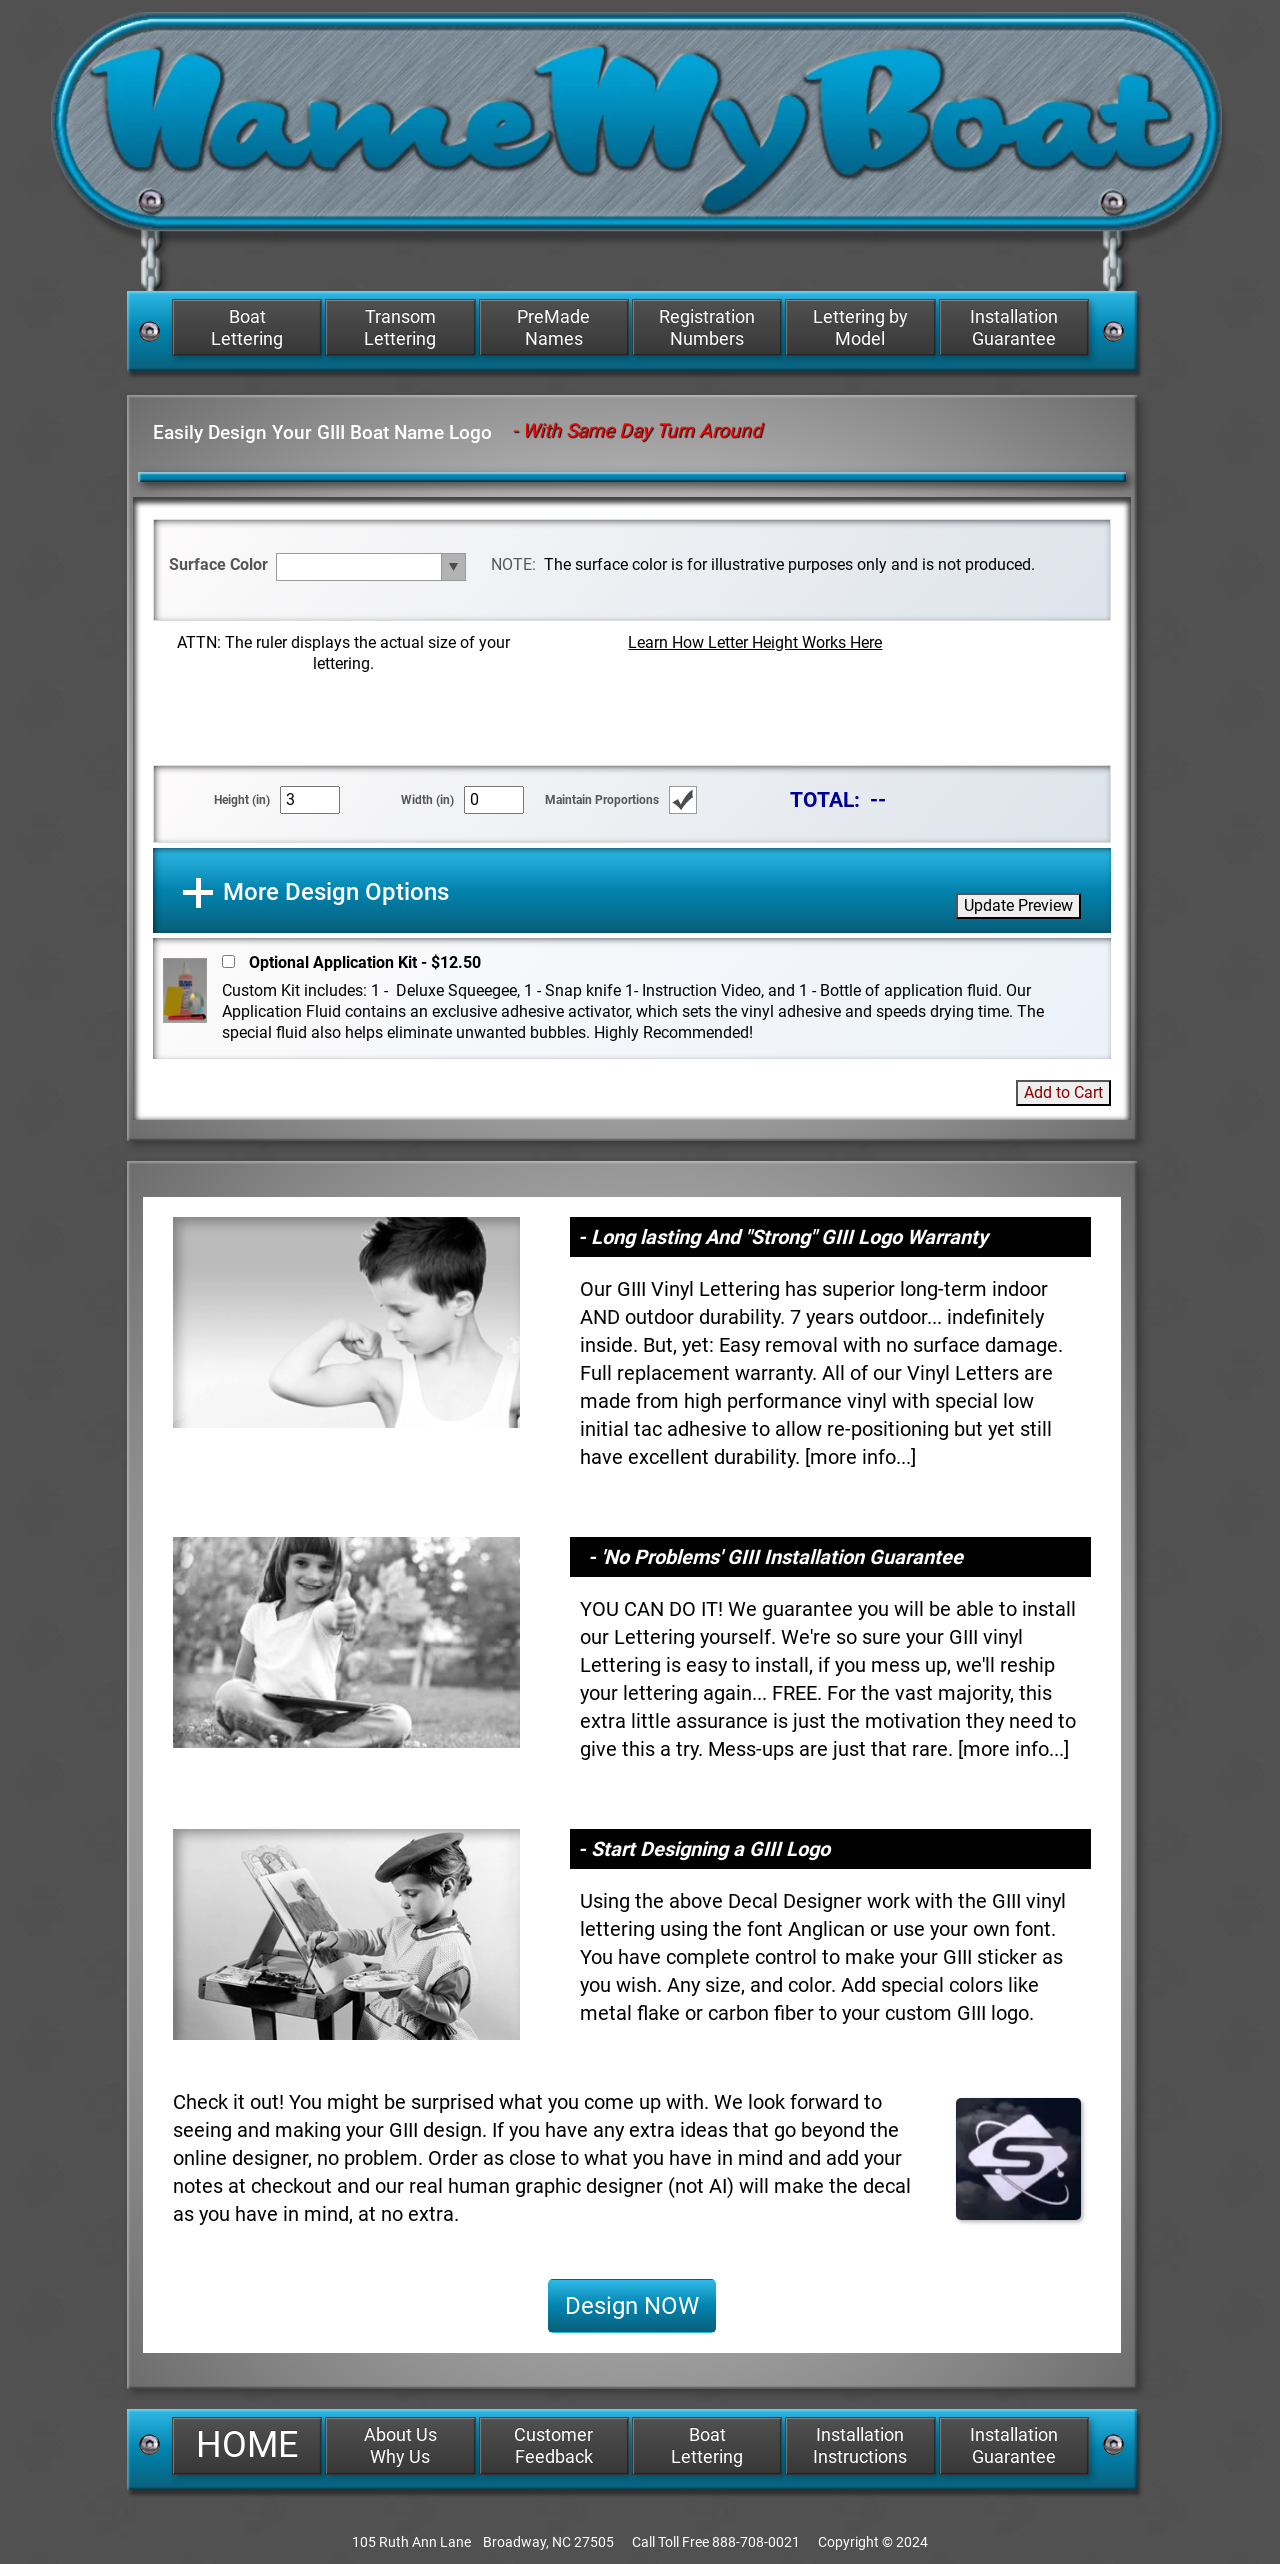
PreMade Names (553, 327)
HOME (247, 2445)
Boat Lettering (247, 327)
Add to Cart (1063, 1092)
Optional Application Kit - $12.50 (365, 962)
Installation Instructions (860, 2445)
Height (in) (242, 800)
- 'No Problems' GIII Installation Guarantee (775, 1557)
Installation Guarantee (1014, 327)
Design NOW (632, 2306)
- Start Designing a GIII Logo (704, 1849)
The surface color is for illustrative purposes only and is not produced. (789, 564)
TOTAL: (825, 799)
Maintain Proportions (602, 800)
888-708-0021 (756, 2542)
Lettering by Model (860, 327)
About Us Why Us (400, 2445)
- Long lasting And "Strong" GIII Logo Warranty (783, 1237)
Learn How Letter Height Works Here (755, 642)
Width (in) (427, 800)
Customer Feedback (553, 2445)
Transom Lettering (400, 327)
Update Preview (1018, 905)
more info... (860, 1457)
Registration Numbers (707, 327)
